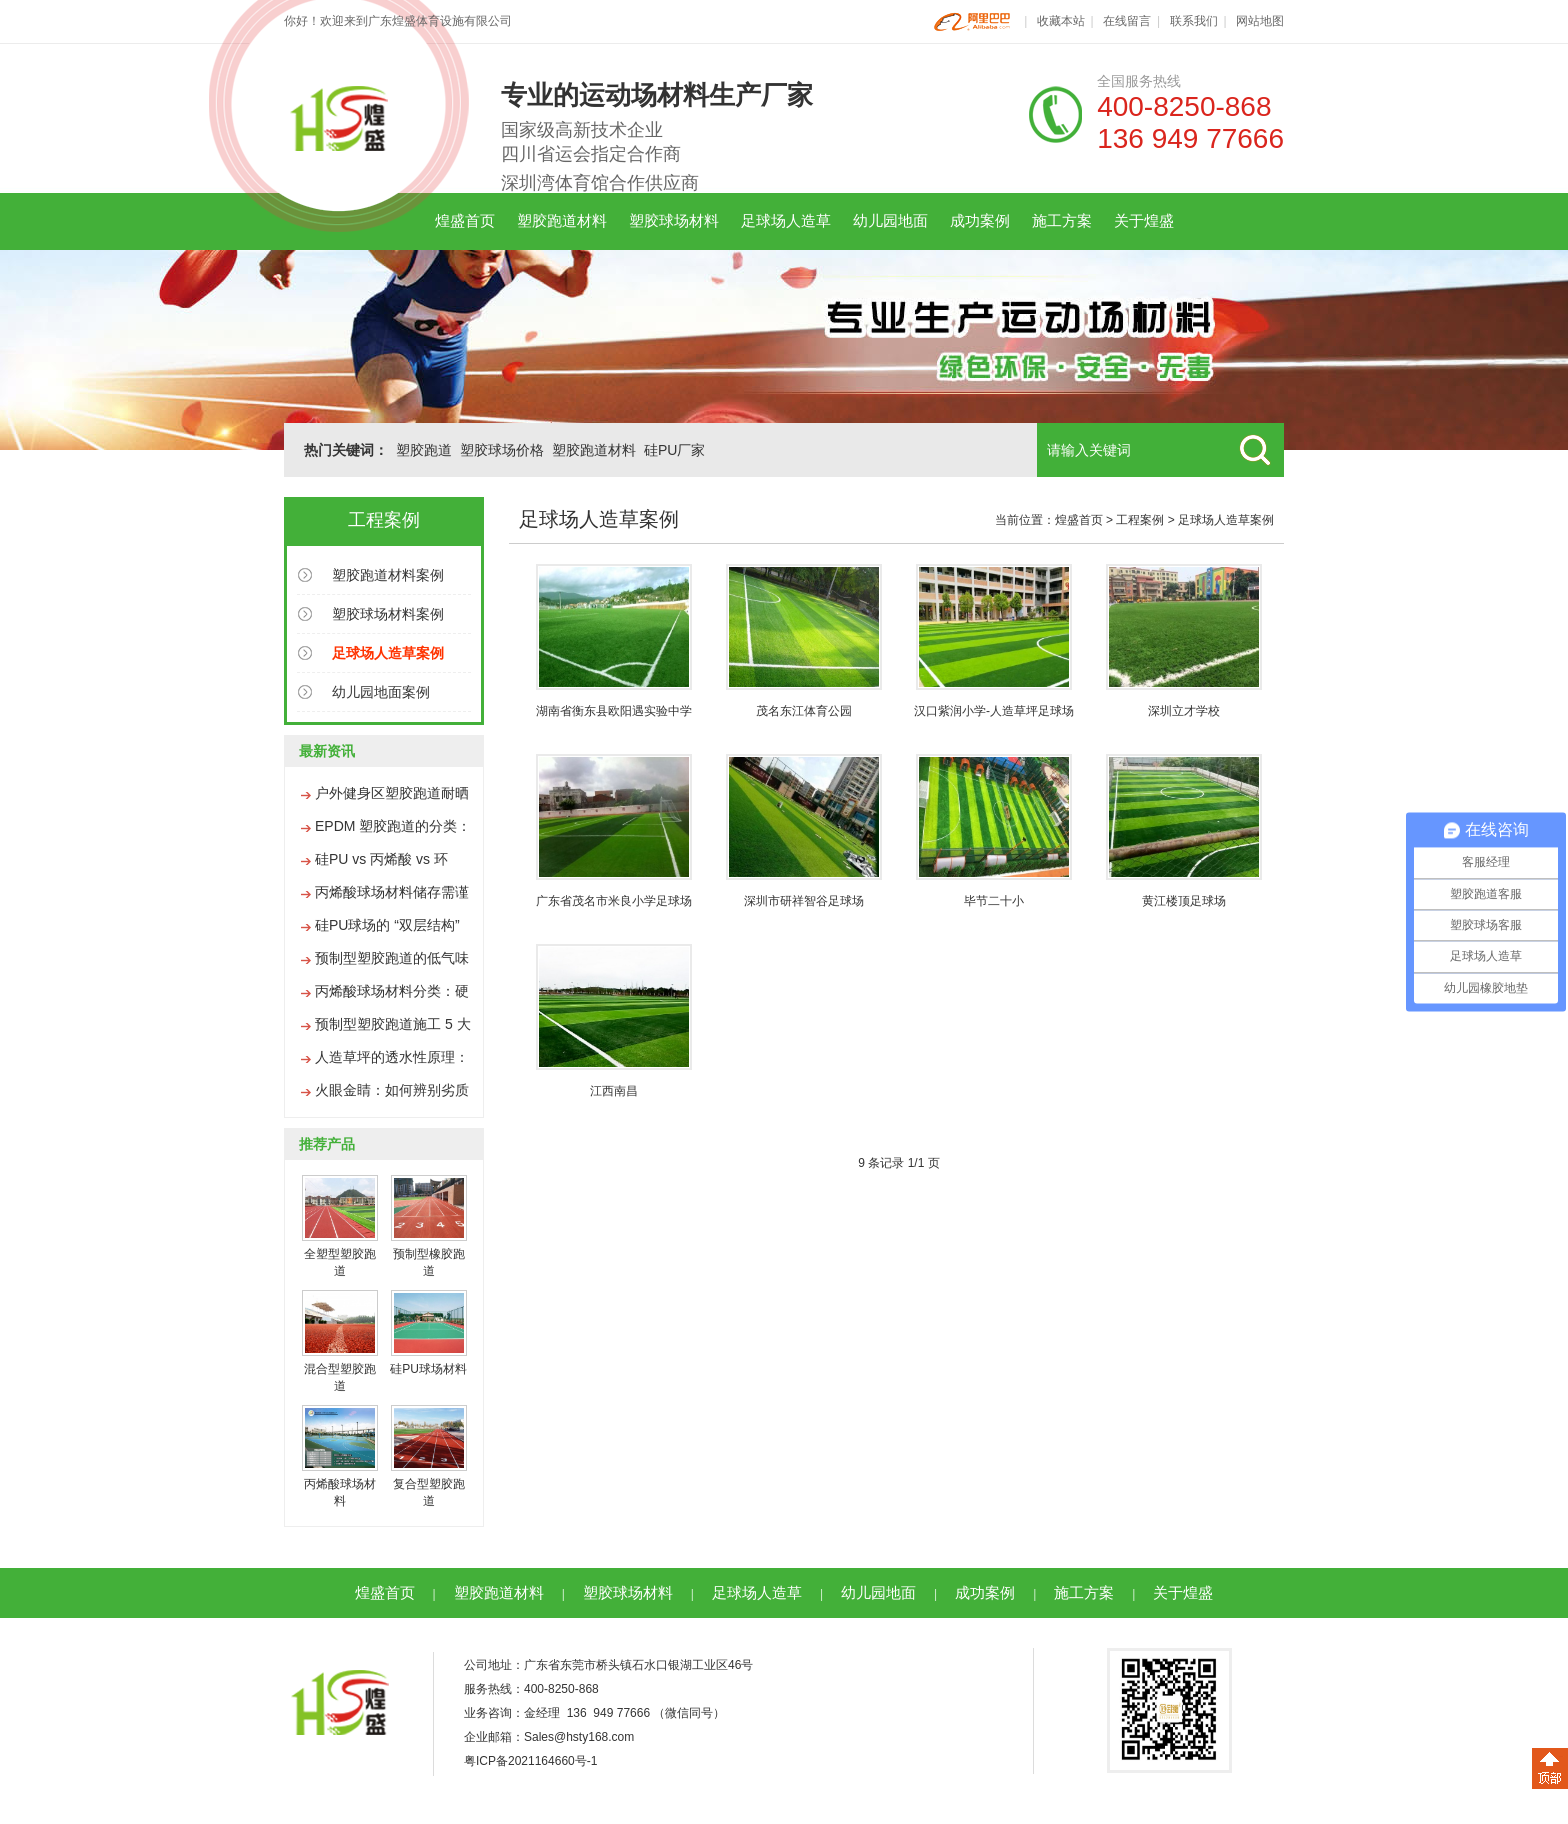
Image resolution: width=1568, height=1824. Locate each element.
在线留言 (1127, 21)
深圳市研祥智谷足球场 (804, 901)
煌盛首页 (465, 220)
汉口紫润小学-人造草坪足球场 (994, 711)
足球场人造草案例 (1226, 520)
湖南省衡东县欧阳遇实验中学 (614, 711)
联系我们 (1194, 21)
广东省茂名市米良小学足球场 (614, 901)
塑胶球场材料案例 (388, 614)
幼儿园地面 (890, 220)
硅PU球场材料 (428, 1369)
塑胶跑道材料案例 (388, 575)
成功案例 (980, 220)
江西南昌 (614, 1091)
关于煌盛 (1144, 220)
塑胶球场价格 (502, 450)
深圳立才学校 (1184, 711)
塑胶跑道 (424, 450)
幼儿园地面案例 (381, 692)
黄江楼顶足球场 (1184, 901)
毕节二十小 (994, 901)
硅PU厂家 (674, 450)
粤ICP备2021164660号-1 (530, 1761)
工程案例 (1140, 520)
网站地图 (1260, 21)
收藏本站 (1061, 21)
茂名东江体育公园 (804, 711)
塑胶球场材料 (674, 220)
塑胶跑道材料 (562, 220)
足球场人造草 (786, 220)
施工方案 (1062, 220)
